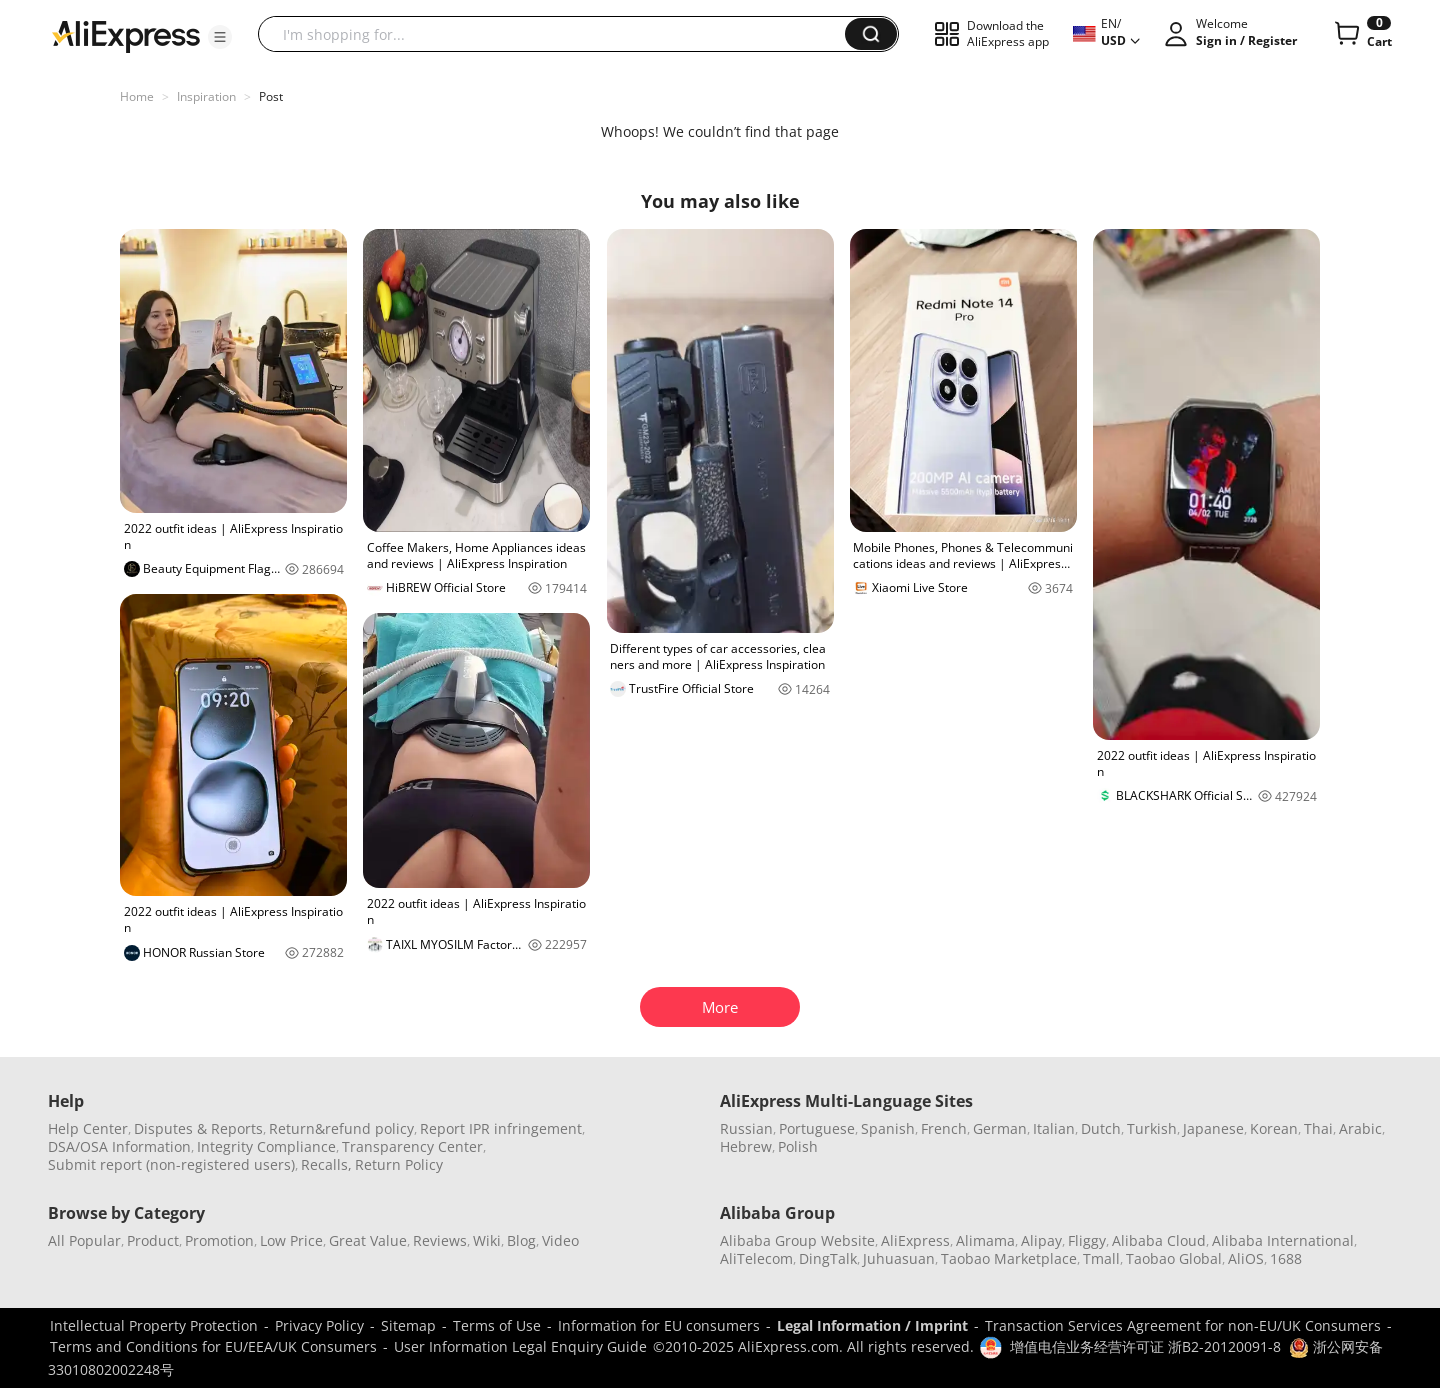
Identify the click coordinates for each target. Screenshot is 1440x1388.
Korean (1274, 1128)
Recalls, (326, 1164)
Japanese (1213, 1128)
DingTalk (828, 1258)
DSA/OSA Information (119, 1146)
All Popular (84, 1240)
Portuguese (817, 1128)
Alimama (985, 1240)
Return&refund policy (341, 1128)
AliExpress (915, 1240)
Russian (746, 1128)
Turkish (1152, 1128)
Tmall (1101, 1258)
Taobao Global (1174, 1258)
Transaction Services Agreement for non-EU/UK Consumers (1183, 1325)
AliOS (1246, 1258)
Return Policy (399, 1164)
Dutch (1101, 1128)
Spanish (888, 1128)
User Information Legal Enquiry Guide (520, 1346)
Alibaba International (1283, 1240)
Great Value (368, 1240)
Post (271, 96)
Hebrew (746, 1146)
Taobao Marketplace (1009, 1258)
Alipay (1041, 1240)
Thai (1318, 1128)
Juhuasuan (899, 1258)
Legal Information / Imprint (872, 1325)
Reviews (440, 1240)
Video (560, 1240)
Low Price (291, 1240)
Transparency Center (412, 1146)
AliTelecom (756, 1258)
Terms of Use (497, 1325)
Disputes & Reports (198, 1128)
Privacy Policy (319, 1325)
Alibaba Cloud (1159, 1240)
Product (153, 1240)
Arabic (1360, 1128)
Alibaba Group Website (797, 1240)
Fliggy (1087, 1240)
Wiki (487, 1240)
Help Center (88, 1128)
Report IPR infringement (501, 1128)
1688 (1286, 1258)
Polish (798, 1146)
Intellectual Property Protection (154, 1325)
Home (137, 96)
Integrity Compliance (266, 1146)
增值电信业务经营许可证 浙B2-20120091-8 (1145, 1346)
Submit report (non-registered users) (171, 1164)
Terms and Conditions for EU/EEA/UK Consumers (213, 1346)
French (944, 1128)
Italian (1054, 1128)
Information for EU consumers (659, 1325)
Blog (521, 1240)
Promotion (219, 1240)
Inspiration (206, 96)
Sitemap (408, 1325)
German (1000, 1128)
